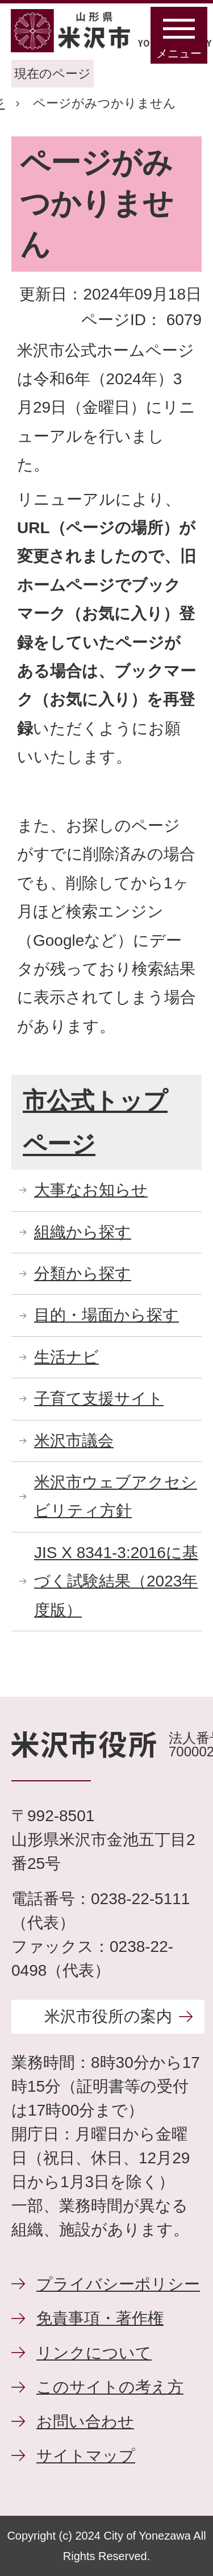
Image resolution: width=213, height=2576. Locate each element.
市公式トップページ (95, 1122)
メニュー (179, 53)
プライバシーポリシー (118, 2284)
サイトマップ (85, 2456)
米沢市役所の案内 (108, 2016)
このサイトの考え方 (109, 2387)
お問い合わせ (85, 2421)
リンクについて (94, 2353)
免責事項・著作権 (100, 2318)
